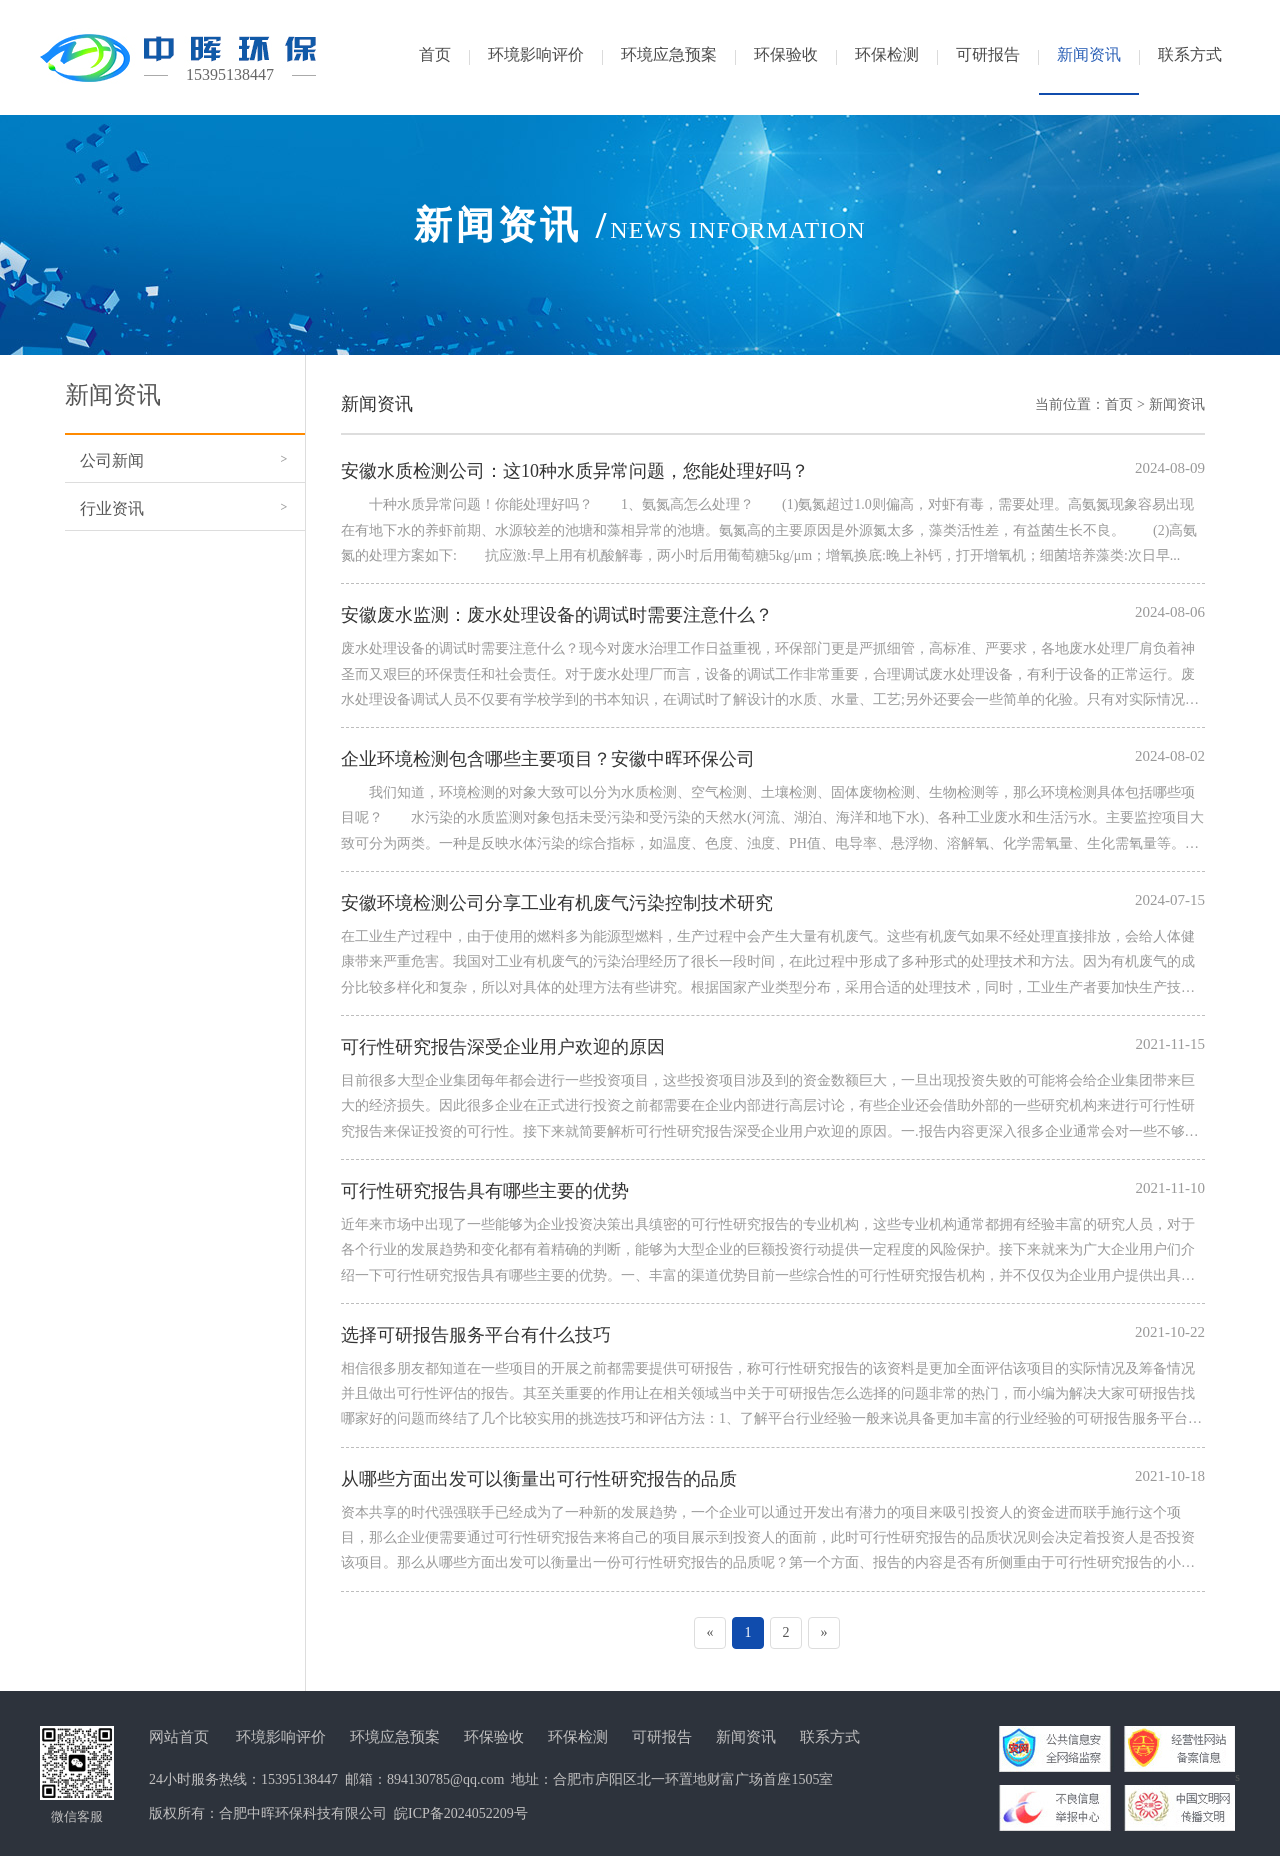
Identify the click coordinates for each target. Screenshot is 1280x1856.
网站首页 (179, 1737)
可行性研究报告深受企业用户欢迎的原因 (503, 1047)
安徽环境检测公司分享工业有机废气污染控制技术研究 (557, 903)
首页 (1119, 404)
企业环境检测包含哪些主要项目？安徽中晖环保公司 (548, 759)
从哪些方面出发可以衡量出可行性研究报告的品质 (539, 1479)
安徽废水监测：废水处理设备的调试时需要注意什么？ (557, 615)
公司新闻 (112, 460)
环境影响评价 (281, 1737)
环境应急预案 (395, 1737)
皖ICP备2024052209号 (461, 1813)
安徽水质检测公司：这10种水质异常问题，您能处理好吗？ (575, 471)
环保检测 (578, 1737)
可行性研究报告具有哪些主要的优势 (485, 1191)
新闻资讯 (1177, 404)
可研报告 (662, 1737)
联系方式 (830, 1737)
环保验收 (494, 1737)
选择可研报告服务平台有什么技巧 (476, 1335)
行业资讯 (112, 508)
